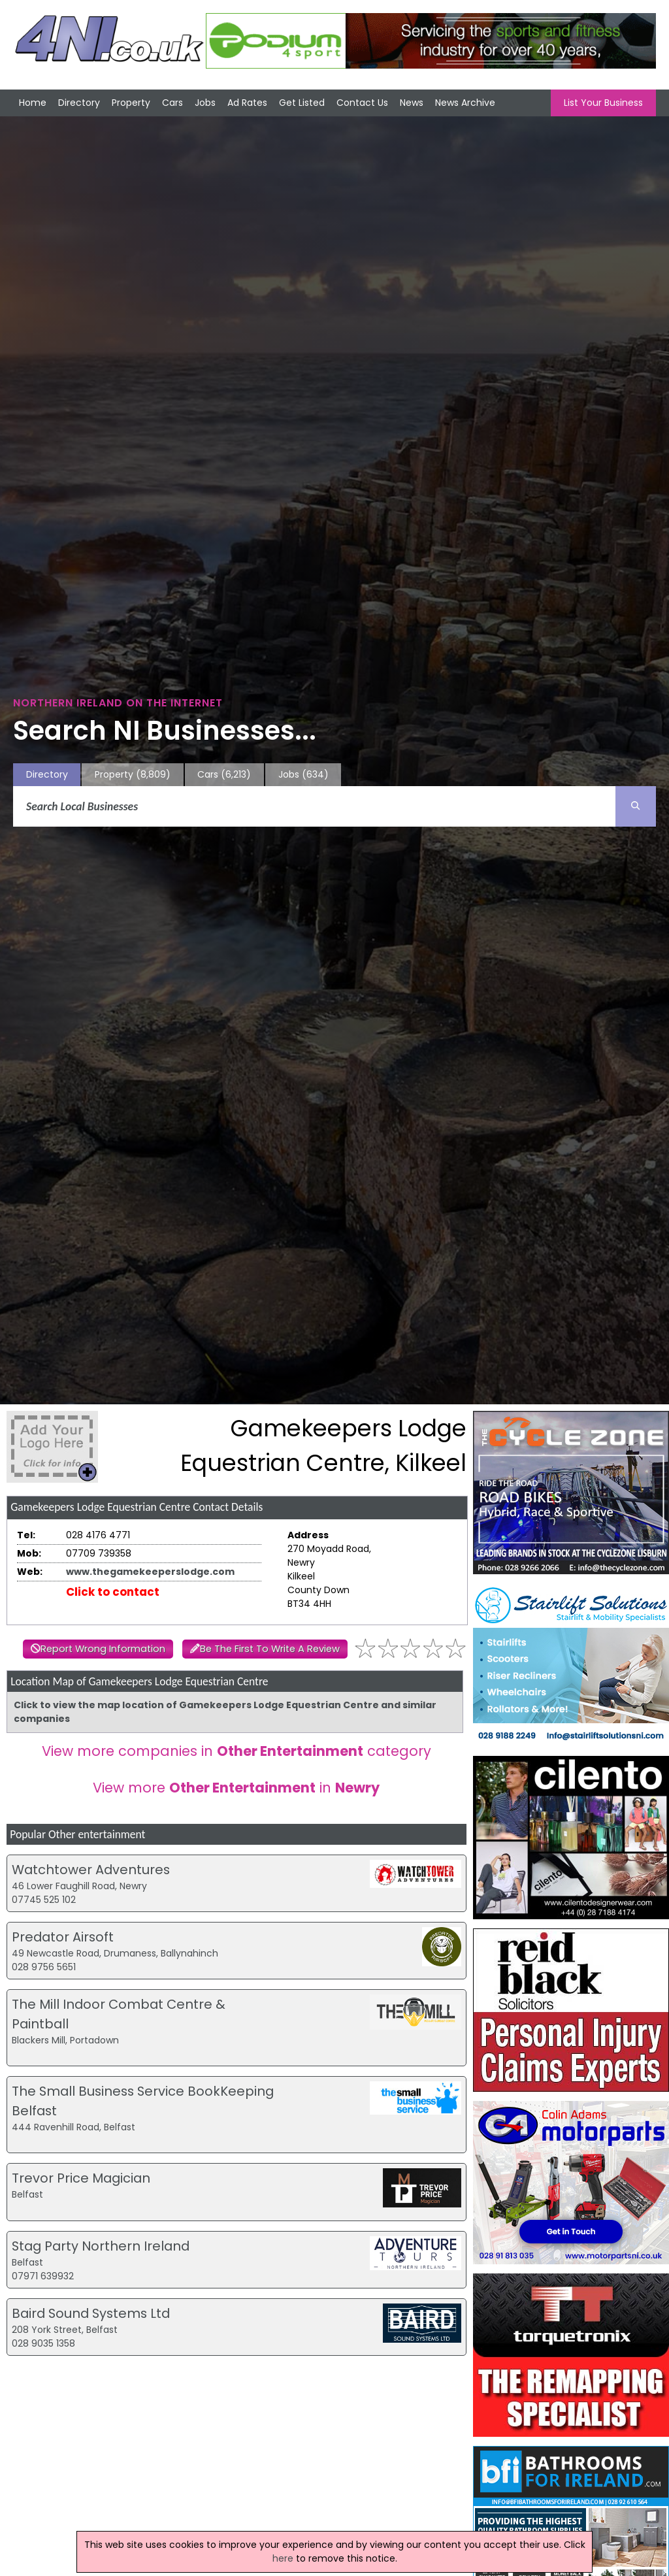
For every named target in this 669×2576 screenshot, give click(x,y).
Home (32, 102)
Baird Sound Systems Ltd (91, 2313)
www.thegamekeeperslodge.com (150, 1571)
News (411, 102)
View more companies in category (236, 1751)
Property (131, 102)
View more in (236, 1787)
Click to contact (112, 1592)
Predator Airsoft (63, 1937)
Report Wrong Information (103, 1648)
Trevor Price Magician (81, 2178)
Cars (172, 102)
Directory (79, 102)
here (282, 2558)
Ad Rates (247, 102)
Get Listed (302, 102)
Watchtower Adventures (91, 1869)
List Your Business (603, 102)
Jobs (205, 102)
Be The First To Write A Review (270, 1648)
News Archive (465, 102)
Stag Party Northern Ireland (100, 2246)
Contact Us (362, 102)
